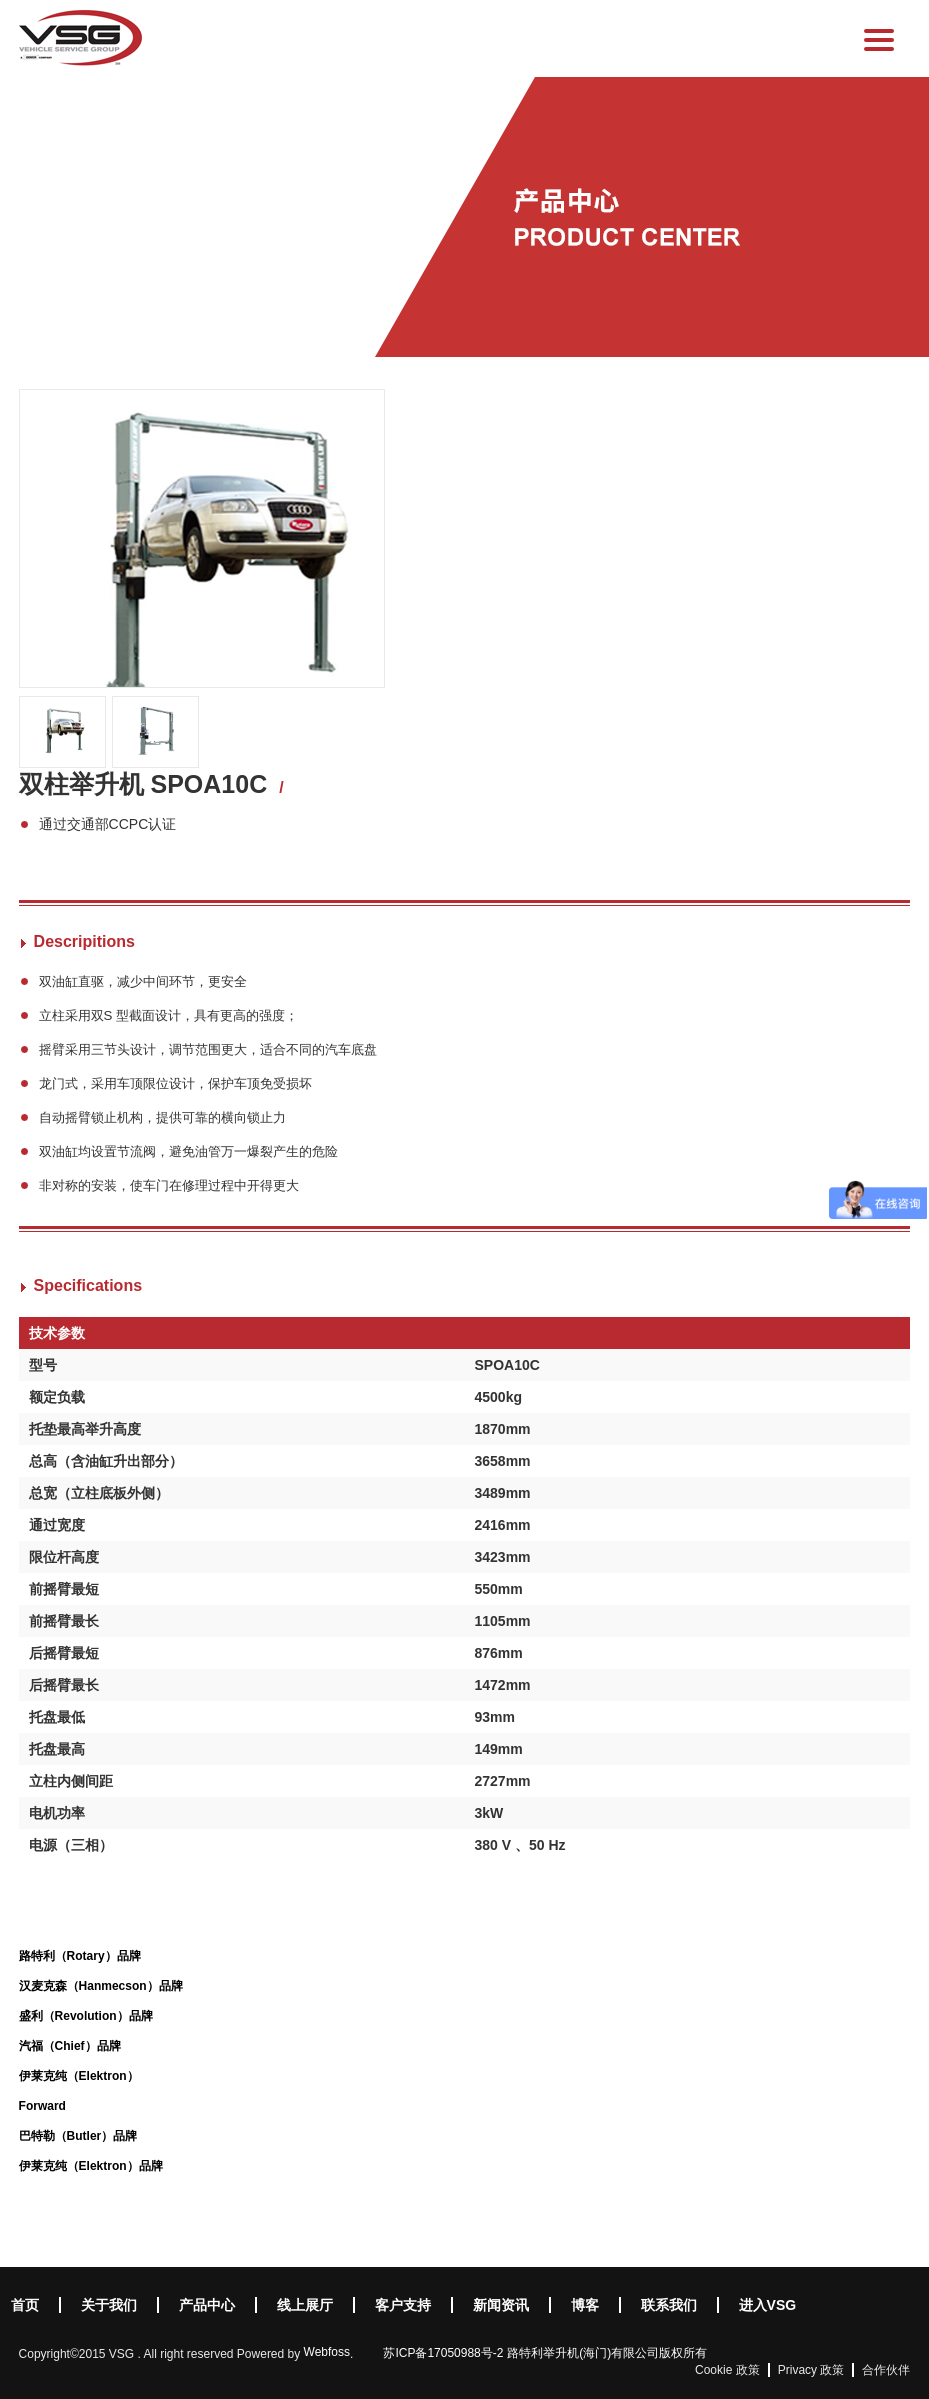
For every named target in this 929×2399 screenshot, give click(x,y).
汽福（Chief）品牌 (70, 2046)
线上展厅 (305, 2305)
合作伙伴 (886, 2370)
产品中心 (207, 2305)
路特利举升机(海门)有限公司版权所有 (607, 2353)
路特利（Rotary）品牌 (80, 1956)
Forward (42, 2106)
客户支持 (403, 2305)
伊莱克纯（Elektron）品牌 (91, 2166)
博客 (585, 2305)
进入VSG (768, 2305)
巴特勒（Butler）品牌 (78, 2136)
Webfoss (327, 2352)
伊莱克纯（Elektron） (79, 2076)
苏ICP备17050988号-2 (443, 2353)
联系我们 (669, 2305)
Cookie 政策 (727, 2370)
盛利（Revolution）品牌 (86, 2016)
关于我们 (109, 2305)
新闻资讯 (501, 2305)
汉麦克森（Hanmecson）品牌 (101, 1986)
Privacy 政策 (811, 2370)
